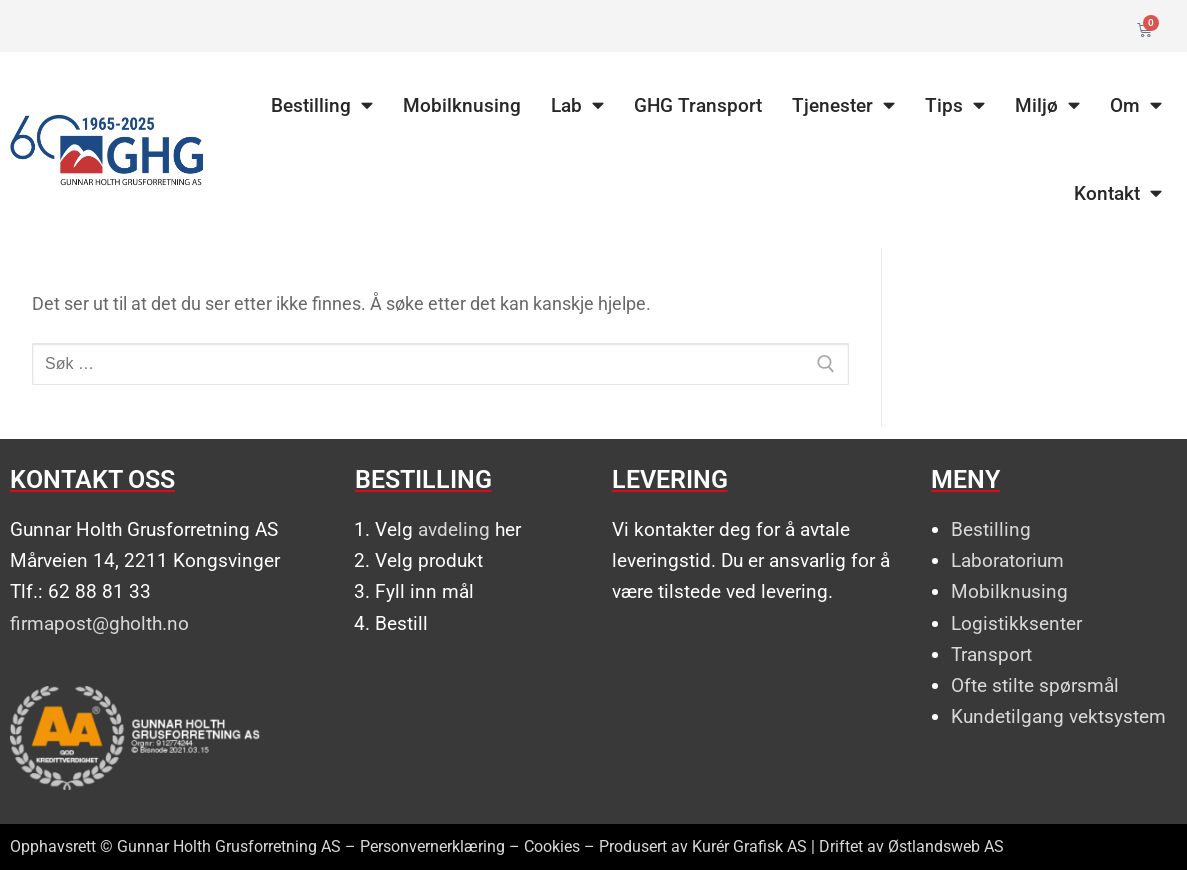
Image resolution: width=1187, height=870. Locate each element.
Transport (991, 654)
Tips (955, 105)
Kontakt (1118, 193)
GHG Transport (698, 105)
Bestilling (322, 105)
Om (1136, 105)
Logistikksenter (1016, 623)
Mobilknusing (462, 105)
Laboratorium (1007, 560)
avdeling (454, 529)
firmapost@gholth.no (99, 623)
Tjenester (843, 105)
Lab (577, 105)
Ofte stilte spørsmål (1035, 685)
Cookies (552, 846)
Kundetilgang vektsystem (1058, 716)
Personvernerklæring (432, 846)
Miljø (1047, 105)
